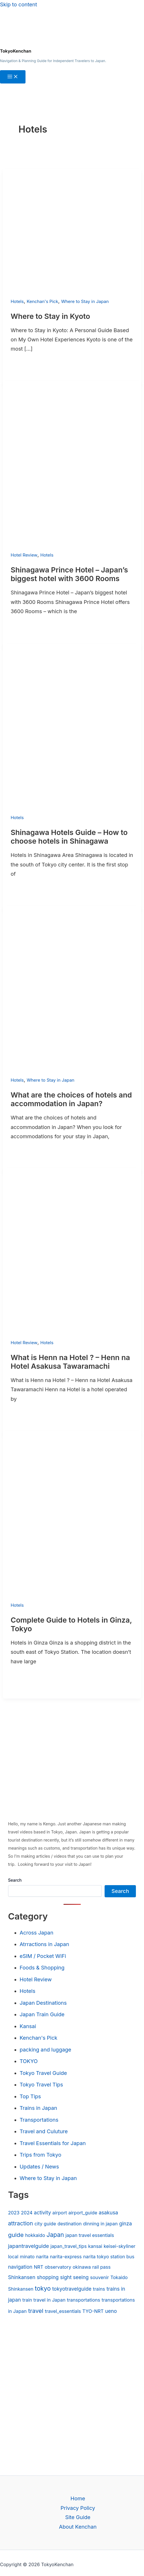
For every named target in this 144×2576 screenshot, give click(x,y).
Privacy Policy (78, 2508)
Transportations (39, 2120)
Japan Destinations (43, 2003)
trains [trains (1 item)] (99, 2289)
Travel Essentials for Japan (53, 2143)
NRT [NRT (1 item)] (38, 2267)
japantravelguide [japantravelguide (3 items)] (28, 2246)
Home (77, 2498)
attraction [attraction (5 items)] (20, 2223)
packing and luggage (45, 2050)
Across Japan (36, 1933)
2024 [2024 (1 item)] (26, 2213)
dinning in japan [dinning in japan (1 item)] (100, 2224)
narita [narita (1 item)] (42, 2256)
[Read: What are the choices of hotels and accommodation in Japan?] (72, 1070)
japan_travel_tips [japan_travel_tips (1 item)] (68, 2246)
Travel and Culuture (44, 2131)
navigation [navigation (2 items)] (20, 2267)
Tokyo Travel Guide (43, 2073)
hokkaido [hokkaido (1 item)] (35, 2235)
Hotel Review (24, 555)
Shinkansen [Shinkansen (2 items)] (21, 2277)
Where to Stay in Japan (85, 301)
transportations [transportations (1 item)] (83, 2300)
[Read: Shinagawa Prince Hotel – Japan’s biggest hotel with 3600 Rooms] (72, 545)
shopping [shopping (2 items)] (48, 2277)
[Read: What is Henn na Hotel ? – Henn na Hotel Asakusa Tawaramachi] (72, 1333)
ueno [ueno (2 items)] (111, 2311)
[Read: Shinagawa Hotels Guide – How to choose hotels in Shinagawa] (72, 808)
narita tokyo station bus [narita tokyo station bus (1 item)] (108, 2256)
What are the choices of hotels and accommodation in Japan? (71, 1099)
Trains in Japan (38, 2108)
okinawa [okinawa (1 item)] (82, 2267)
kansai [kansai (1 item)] (95, 2246)
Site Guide (77, 2517)
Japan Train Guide (42, 2014)
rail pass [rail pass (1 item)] (101, 2267)
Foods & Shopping (42, 1968)
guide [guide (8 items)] (16, 2234)
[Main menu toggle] (12, 76)
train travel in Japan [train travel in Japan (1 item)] (43, 2300)
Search (15, 1880)
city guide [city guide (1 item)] (45, 2224)
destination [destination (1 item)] (69, 2224)
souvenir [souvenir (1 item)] (99, 2277)
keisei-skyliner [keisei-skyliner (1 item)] (119, 2246)
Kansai (28, 2026)
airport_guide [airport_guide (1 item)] (82, 2213)
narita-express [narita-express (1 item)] (66, 2256)
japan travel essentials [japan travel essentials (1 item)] (89, 2235)
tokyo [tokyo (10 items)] (43, 2288)
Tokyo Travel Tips (41, 2085)
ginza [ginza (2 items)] (125, 2223)
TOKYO (29, 2061)
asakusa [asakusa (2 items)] (108, 2212)
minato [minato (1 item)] (27, 2256)
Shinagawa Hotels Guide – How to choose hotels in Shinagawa (69, 836)
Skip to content (18, 4)
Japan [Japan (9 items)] (55, 2234)
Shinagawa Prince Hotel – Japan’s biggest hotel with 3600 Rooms (69, 574)
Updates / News (39, 2167)
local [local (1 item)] (13, 2256)
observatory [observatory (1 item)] (58, 2267)
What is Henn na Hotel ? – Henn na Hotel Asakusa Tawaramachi (70, 1361)
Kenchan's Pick (42, 301)
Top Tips (30, 2096)
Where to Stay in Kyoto (50, 316)
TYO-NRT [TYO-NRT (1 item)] (92, 2311)
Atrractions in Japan (44, 1944)
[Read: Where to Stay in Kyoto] (72, 292)
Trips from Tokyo (40, 2155)
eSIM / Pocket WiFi (43, 1956)
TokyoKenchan (15, 51)
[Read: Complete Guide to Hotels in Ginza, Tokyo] (72, 1595)
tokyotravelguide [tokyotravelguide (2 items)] (71, 2289)
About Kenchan (77, 2527)
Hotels (17, 301)
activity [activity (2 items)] (42, 2212)
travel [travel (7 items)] (35, 2310)
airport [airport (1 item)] (59, 2213)
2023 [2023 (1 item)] (14, 2213)
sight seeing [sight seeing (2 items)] (74, 2277)
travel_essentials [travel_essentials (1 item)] (63, 2311)
